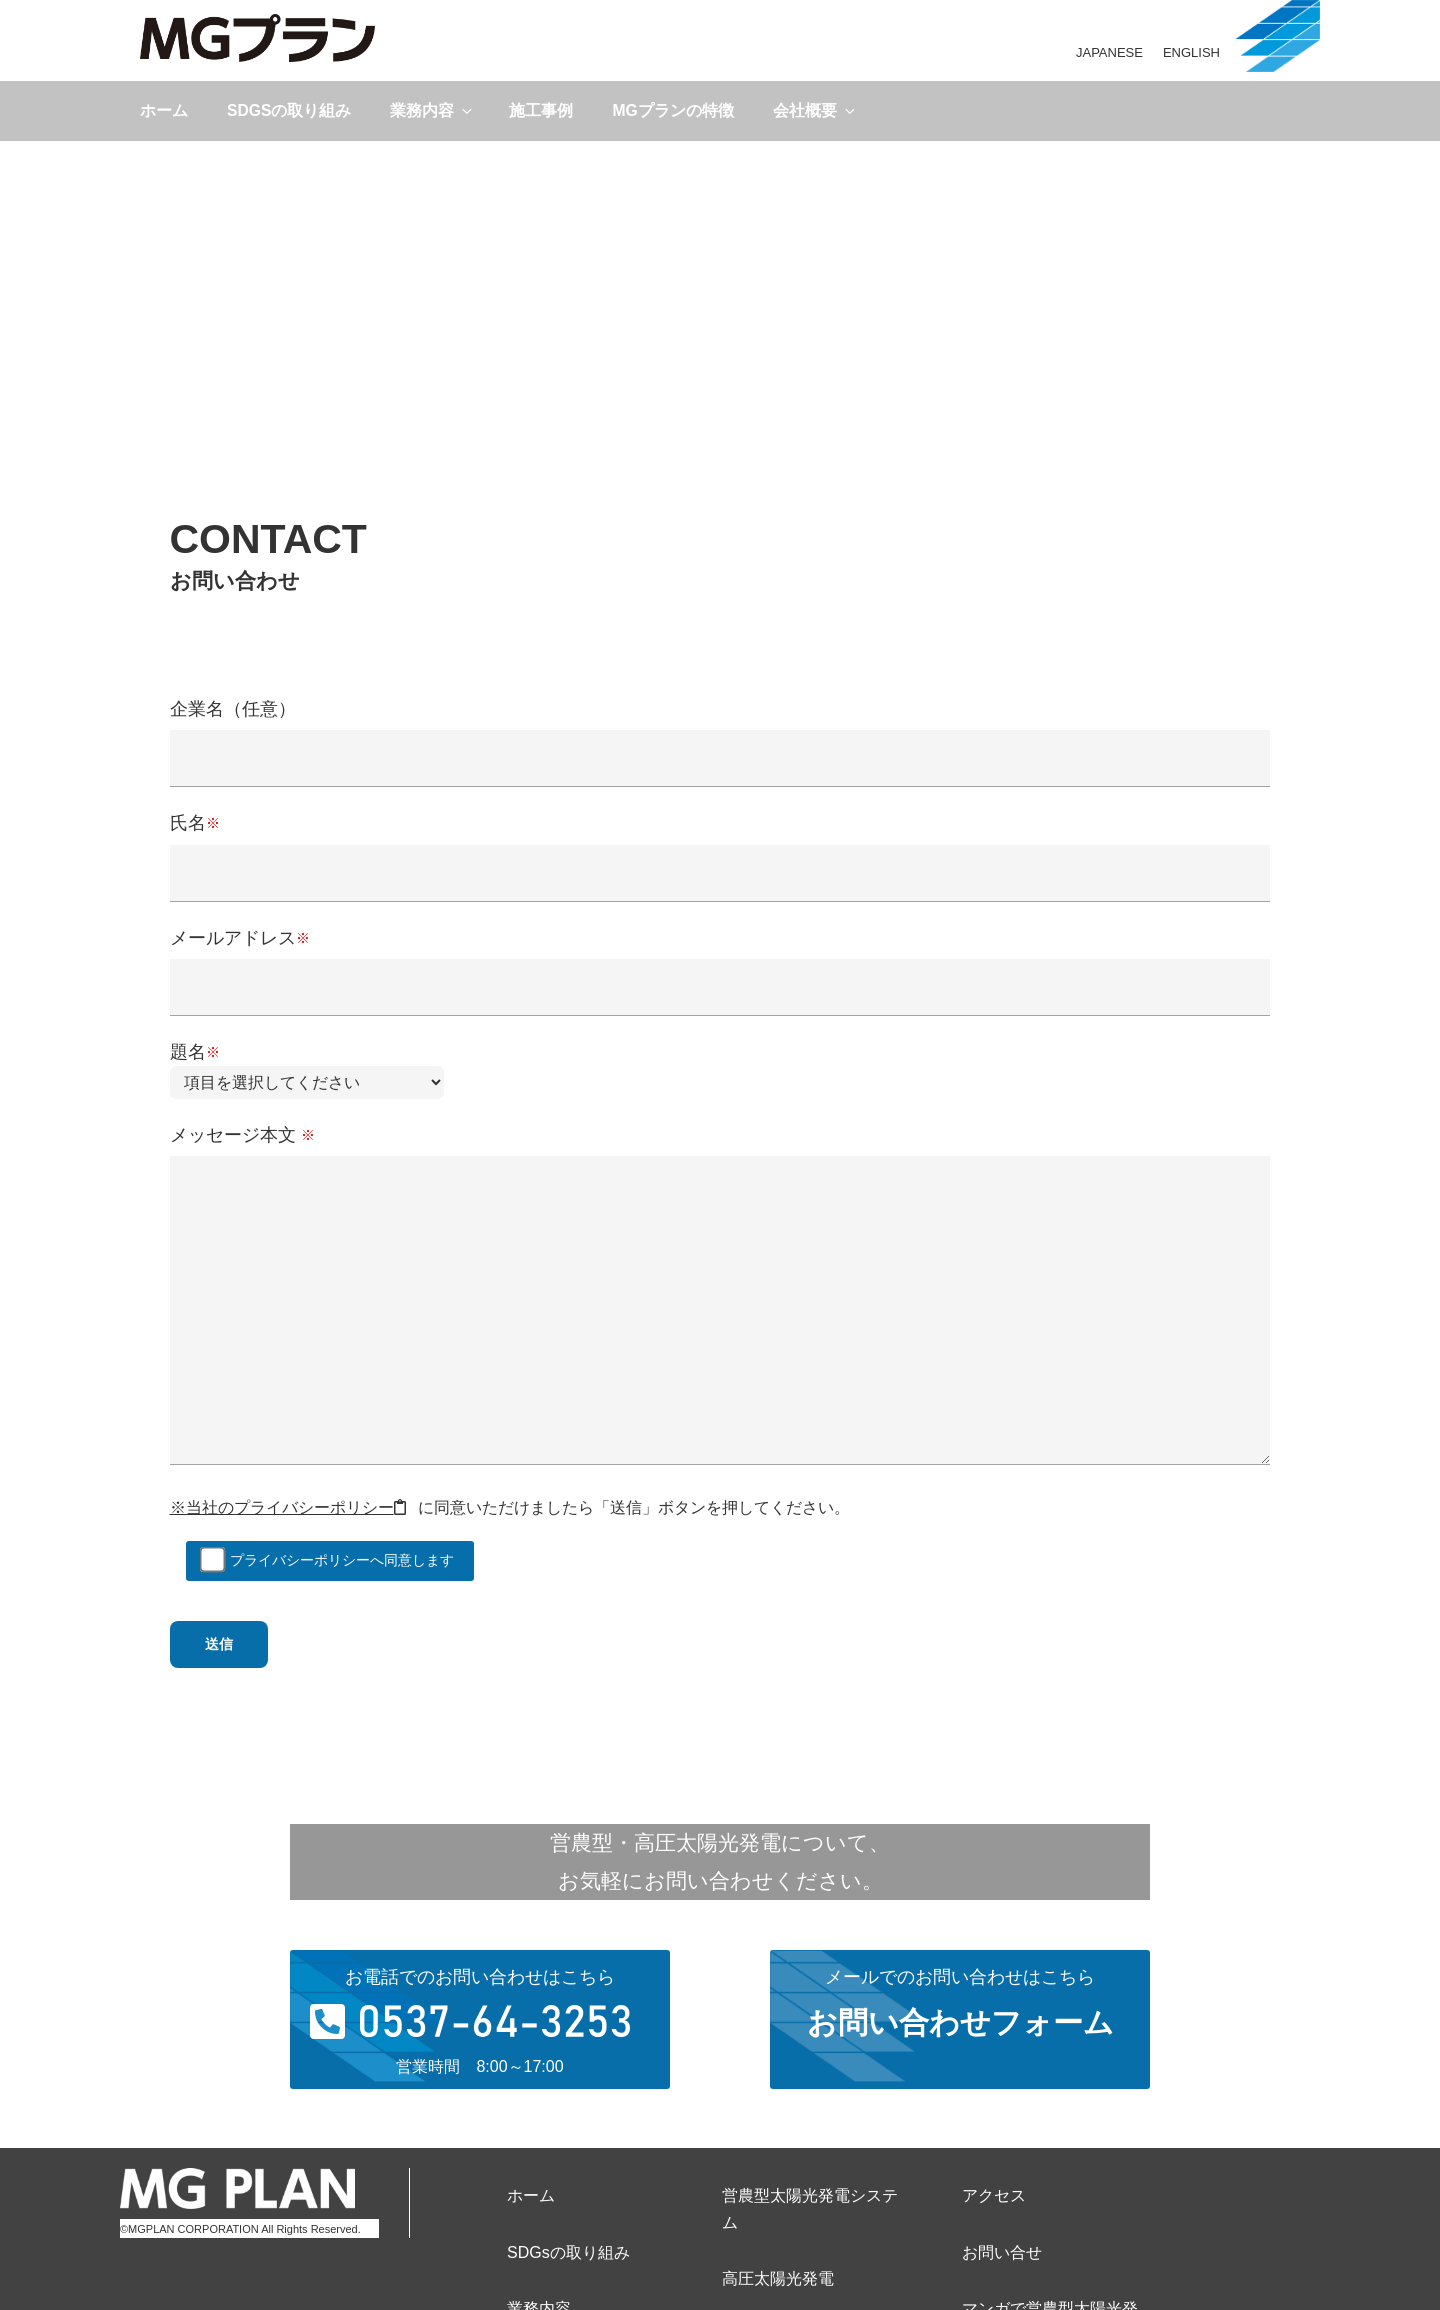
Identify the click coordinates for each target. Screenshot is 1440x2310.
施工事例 (541, 110)
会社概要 (815, 110)
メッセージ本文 (720, 1296)
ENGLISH (1191, 52)
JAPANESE (1109, 52)
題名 (307, 1066)
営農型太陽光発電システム (810, 2209)
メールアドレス (720, 961)
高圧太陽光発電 (778, 2278)
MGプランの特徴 (672, 110)
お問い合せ (1002, 2252)
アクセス (994, 2195)
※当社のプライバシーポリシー (288, 1507)
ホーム (164, 110)
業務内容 (432, 110)
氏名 (720, 846)
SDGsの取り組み (289, 110)
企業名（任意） (720, 732)
